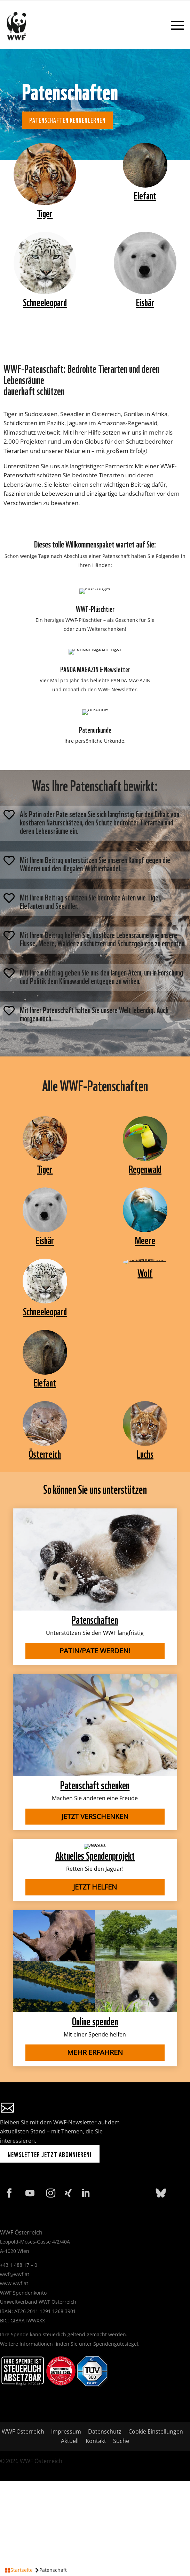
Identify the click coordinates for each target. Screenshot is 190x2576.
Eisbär (145, 301)
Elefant (145, 195)
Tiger (45, 212)
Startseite (21, 2570)
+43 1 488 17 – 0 (18, 2265)
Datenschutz (104, 2431)
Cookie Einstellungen (155, 2431)
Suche (121, 2441)
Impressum (66, 2431)
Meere (145, 1239)
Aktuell (70, 2441)
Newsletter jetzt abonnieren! (50, 2154)
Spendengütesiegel (115, 2343)
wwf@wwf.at (14, 2274)
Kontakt (96, 2441)
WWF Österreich (24, 2431)
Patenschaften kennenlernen (67, 120)
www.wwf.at (14, 2283)
